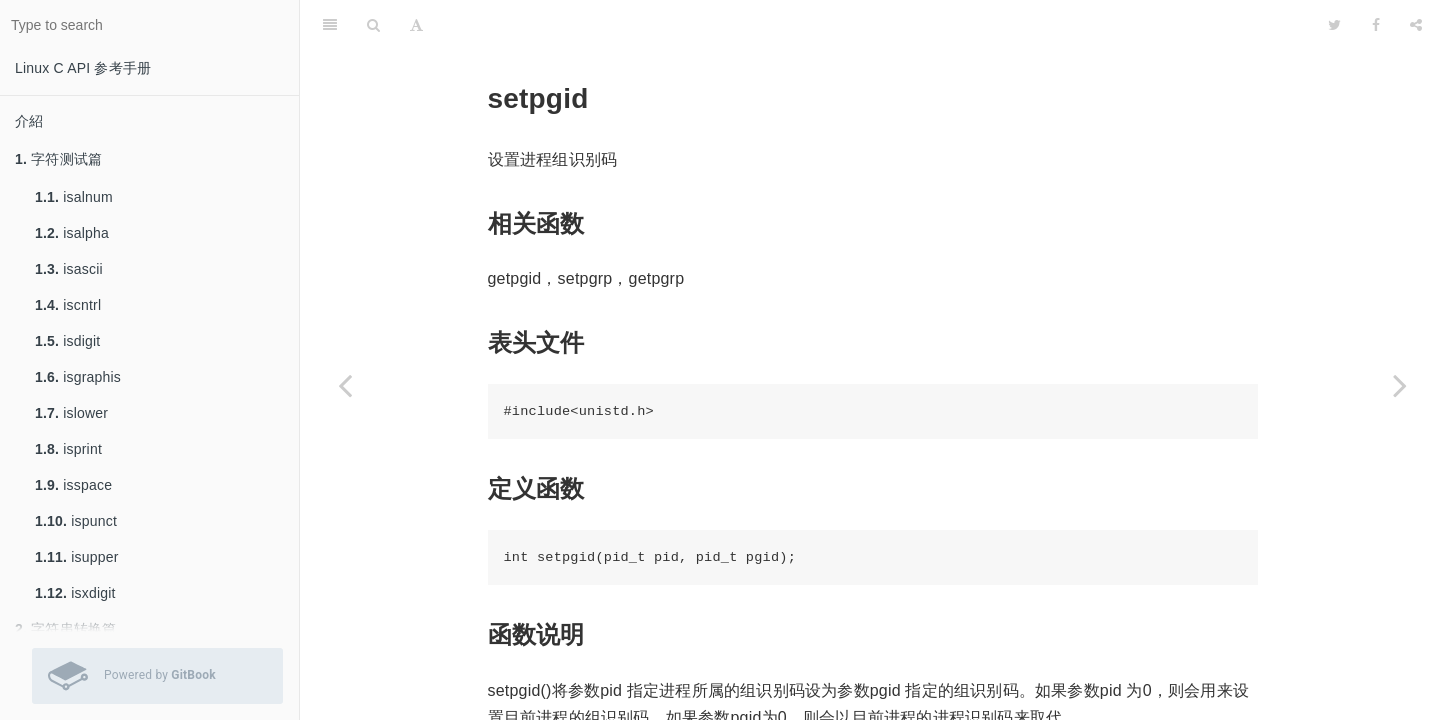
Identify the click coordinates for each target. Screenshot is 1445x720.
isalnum (74, 197)
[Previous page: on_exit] (345, 385)
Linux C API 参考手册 (83, 68)
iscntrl (68, 305)
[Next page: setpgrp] (1400, 385)
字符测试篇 (58, 159)
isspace (73, 485)
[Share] (1416, 25)
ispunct (76, 521)
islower (71, 413)
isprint (68, 449)
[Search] (373, 25)
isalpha (72, 233)
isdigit (67, 341)
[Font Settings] (416, 25)
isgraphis (78, 377)
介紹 (29, 121)
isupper (77, 557)
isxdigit (75, 593)
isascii (69, 269)
